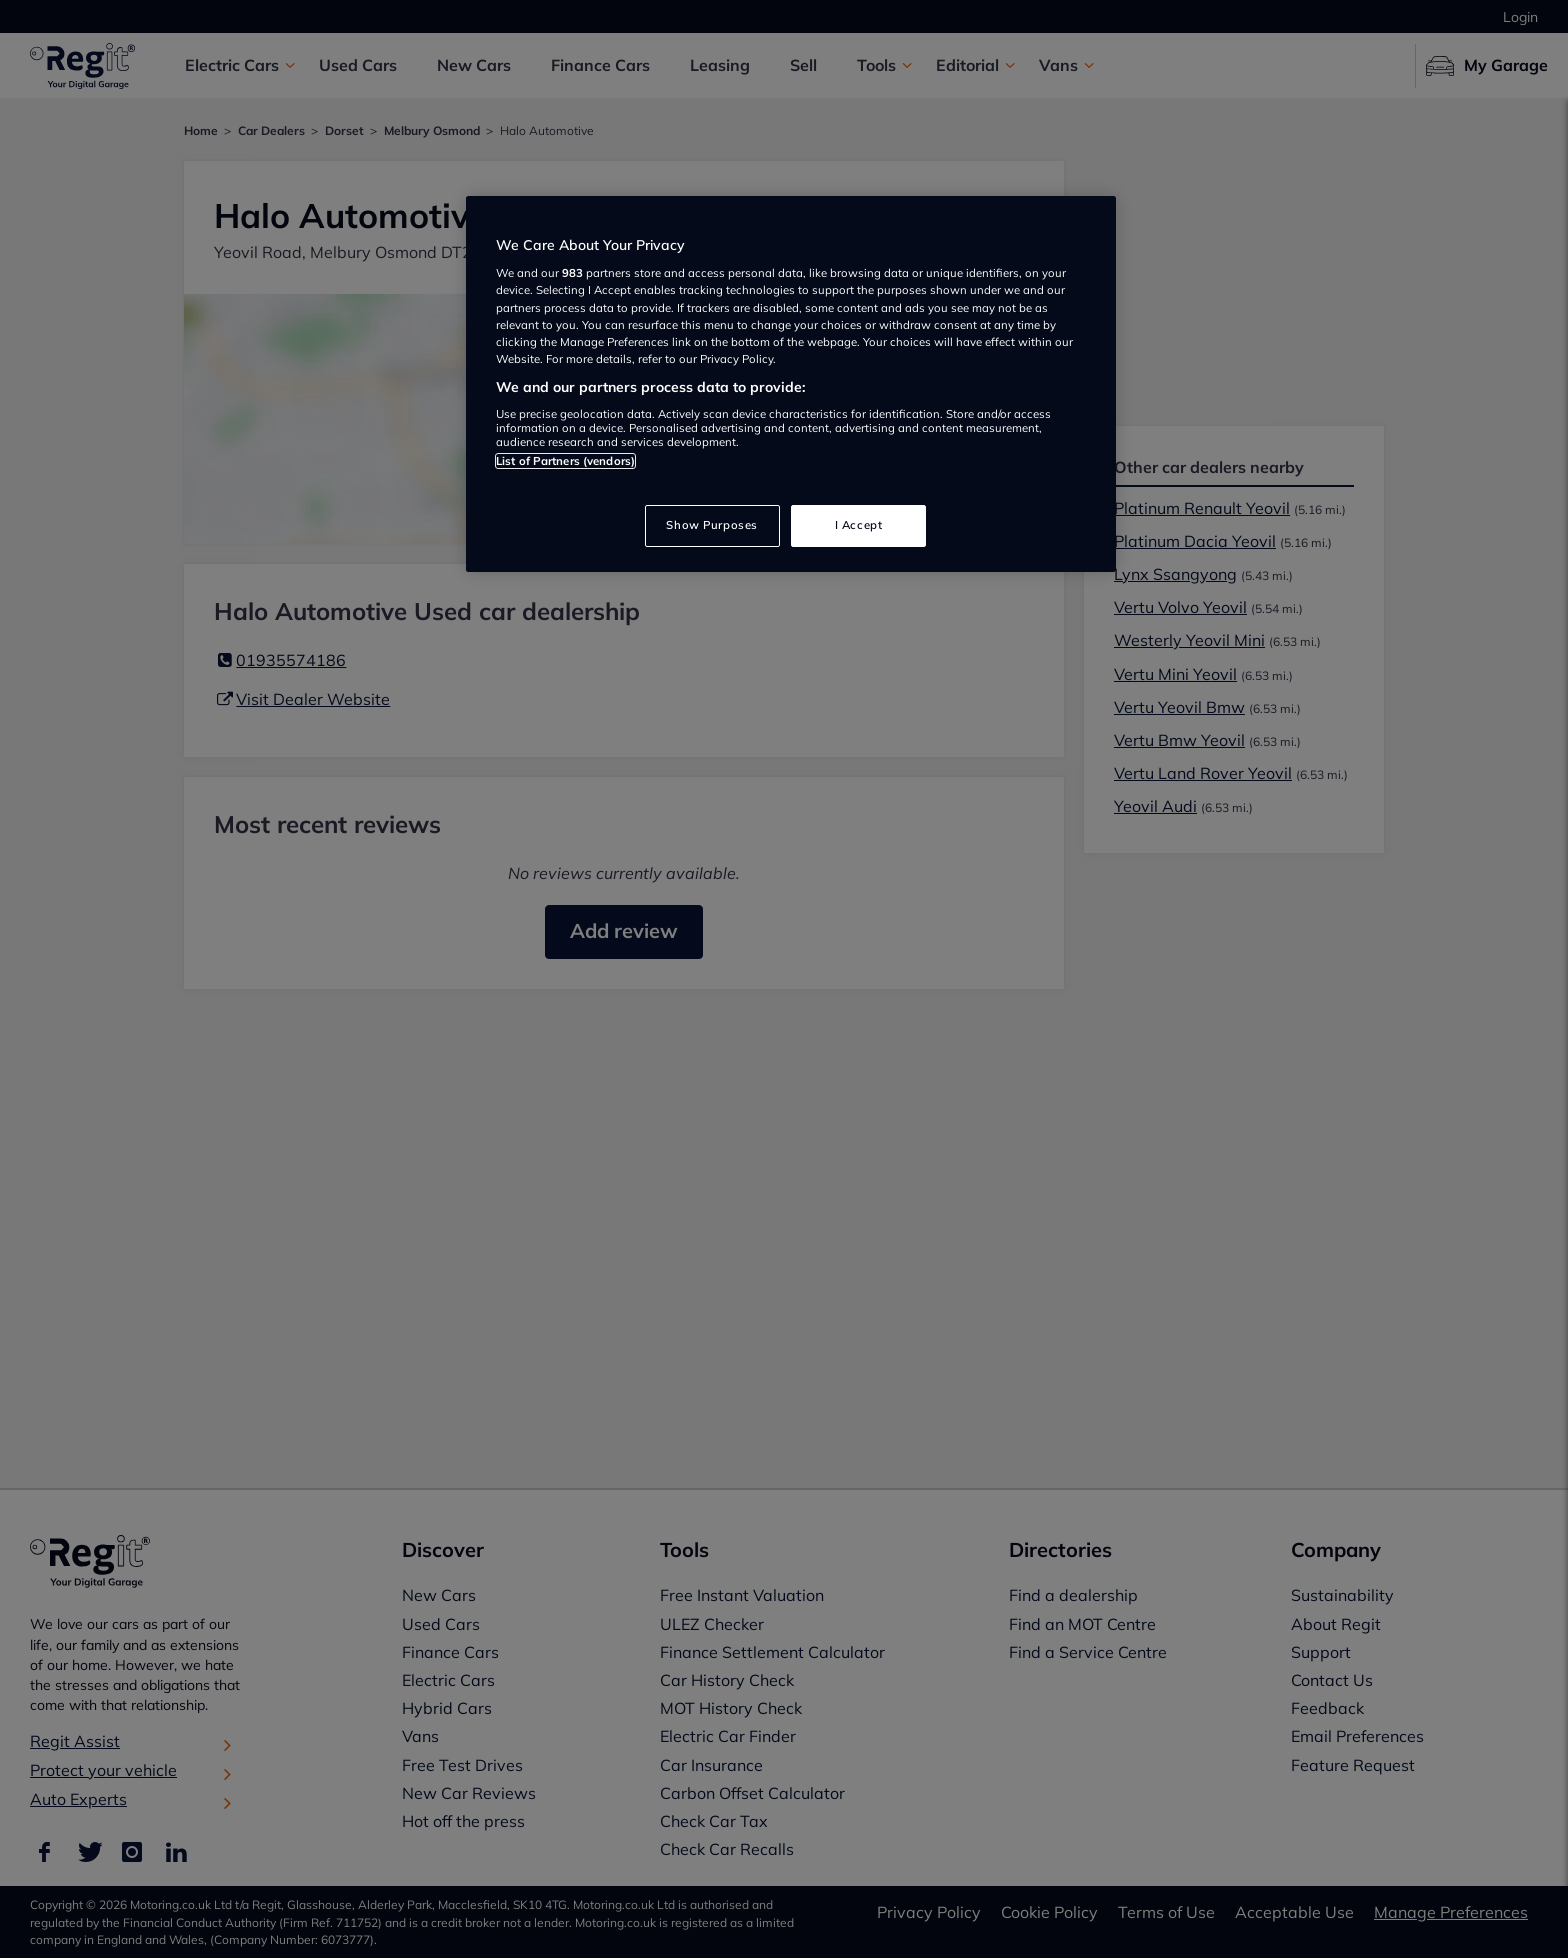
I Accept (859, 525)
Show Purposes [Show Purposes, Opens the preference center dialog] (711, 525)
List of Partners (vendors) (565, 461)
